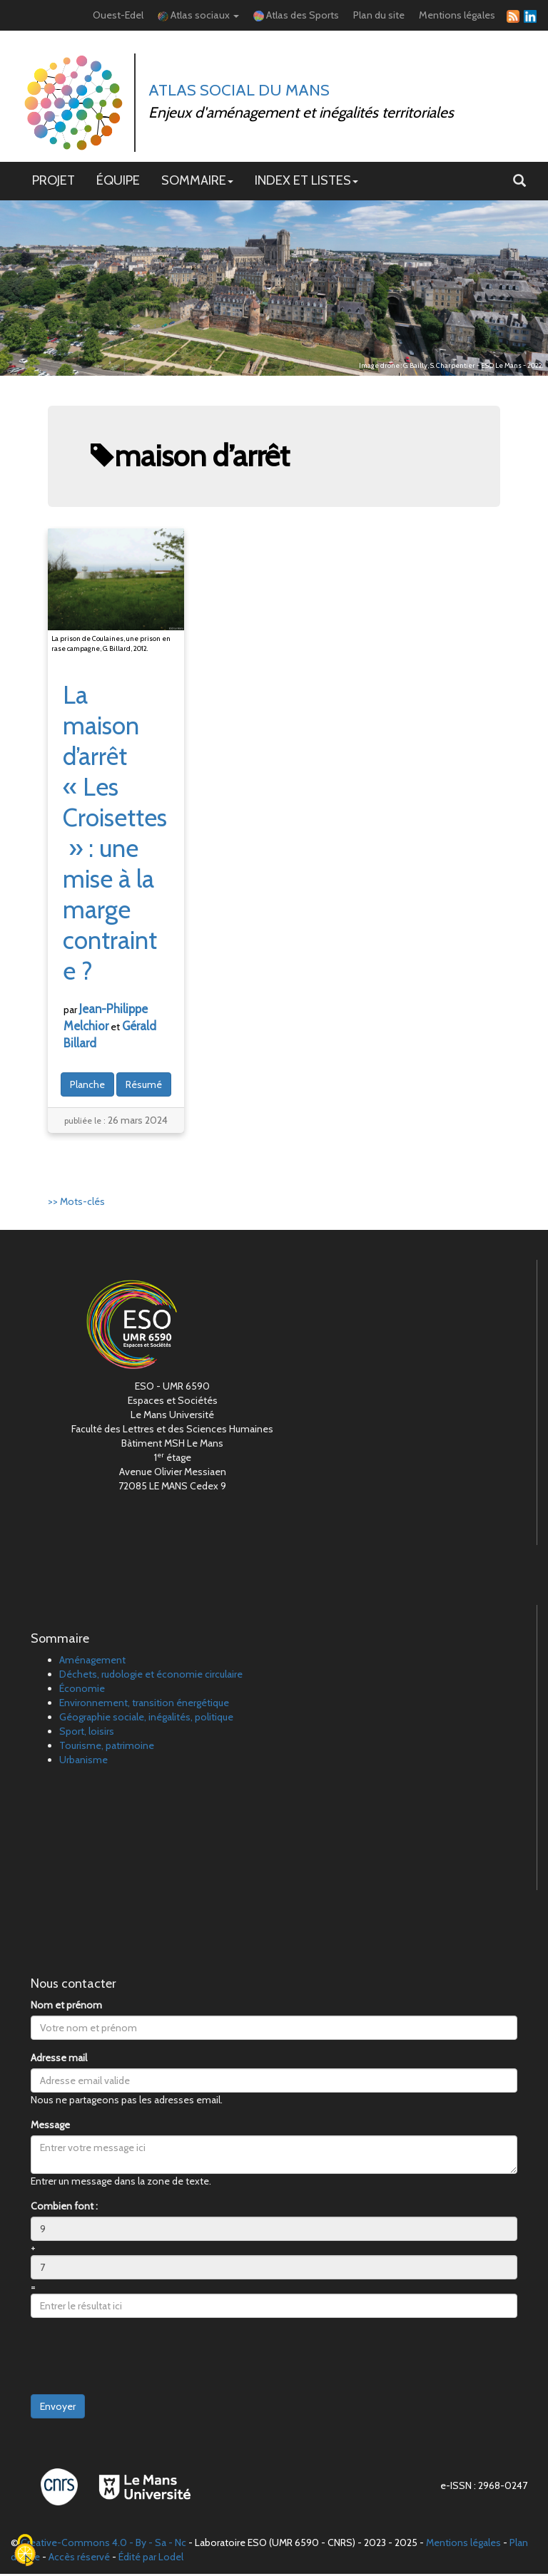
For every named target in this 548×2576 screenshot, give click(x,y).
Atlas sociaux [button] (198, 15)
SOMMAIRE (197, 182)
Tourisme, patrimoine (106, 1747)
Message (50, 2126)
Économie (82, 1690)
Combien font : (64, 2208)
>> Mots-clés (76, 1202)
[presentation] (139, 2358)
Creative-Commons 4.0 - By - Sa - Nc (103, 2544)
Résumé (144, 1085)
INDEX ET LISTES (306, 182)
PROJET (53, 182)
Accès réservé (79, 2558)
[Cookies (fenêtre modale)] (25, 2551)
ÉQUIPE (118, 182)
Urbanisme (83, 1761)
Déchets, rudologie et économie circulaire (151, 1676)
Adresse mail (59, 2059)
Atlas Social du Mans (240, 91)
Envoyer (58, 2408)
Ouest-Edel (118, 15)
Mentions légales (457, 15)
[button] (519, 183)
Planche (87, 1085)
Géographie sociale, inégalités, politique (146, 1719)
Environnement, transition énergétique (144, 1704)
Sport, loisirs (86, 1733)
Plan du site (379, 15)
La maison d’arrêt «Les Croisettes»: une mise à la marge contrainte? (115, 834)
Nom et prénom (66, 2007)
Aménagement (92, 1662)
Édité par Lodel (150, 2558)
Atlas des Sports (296, 15)
